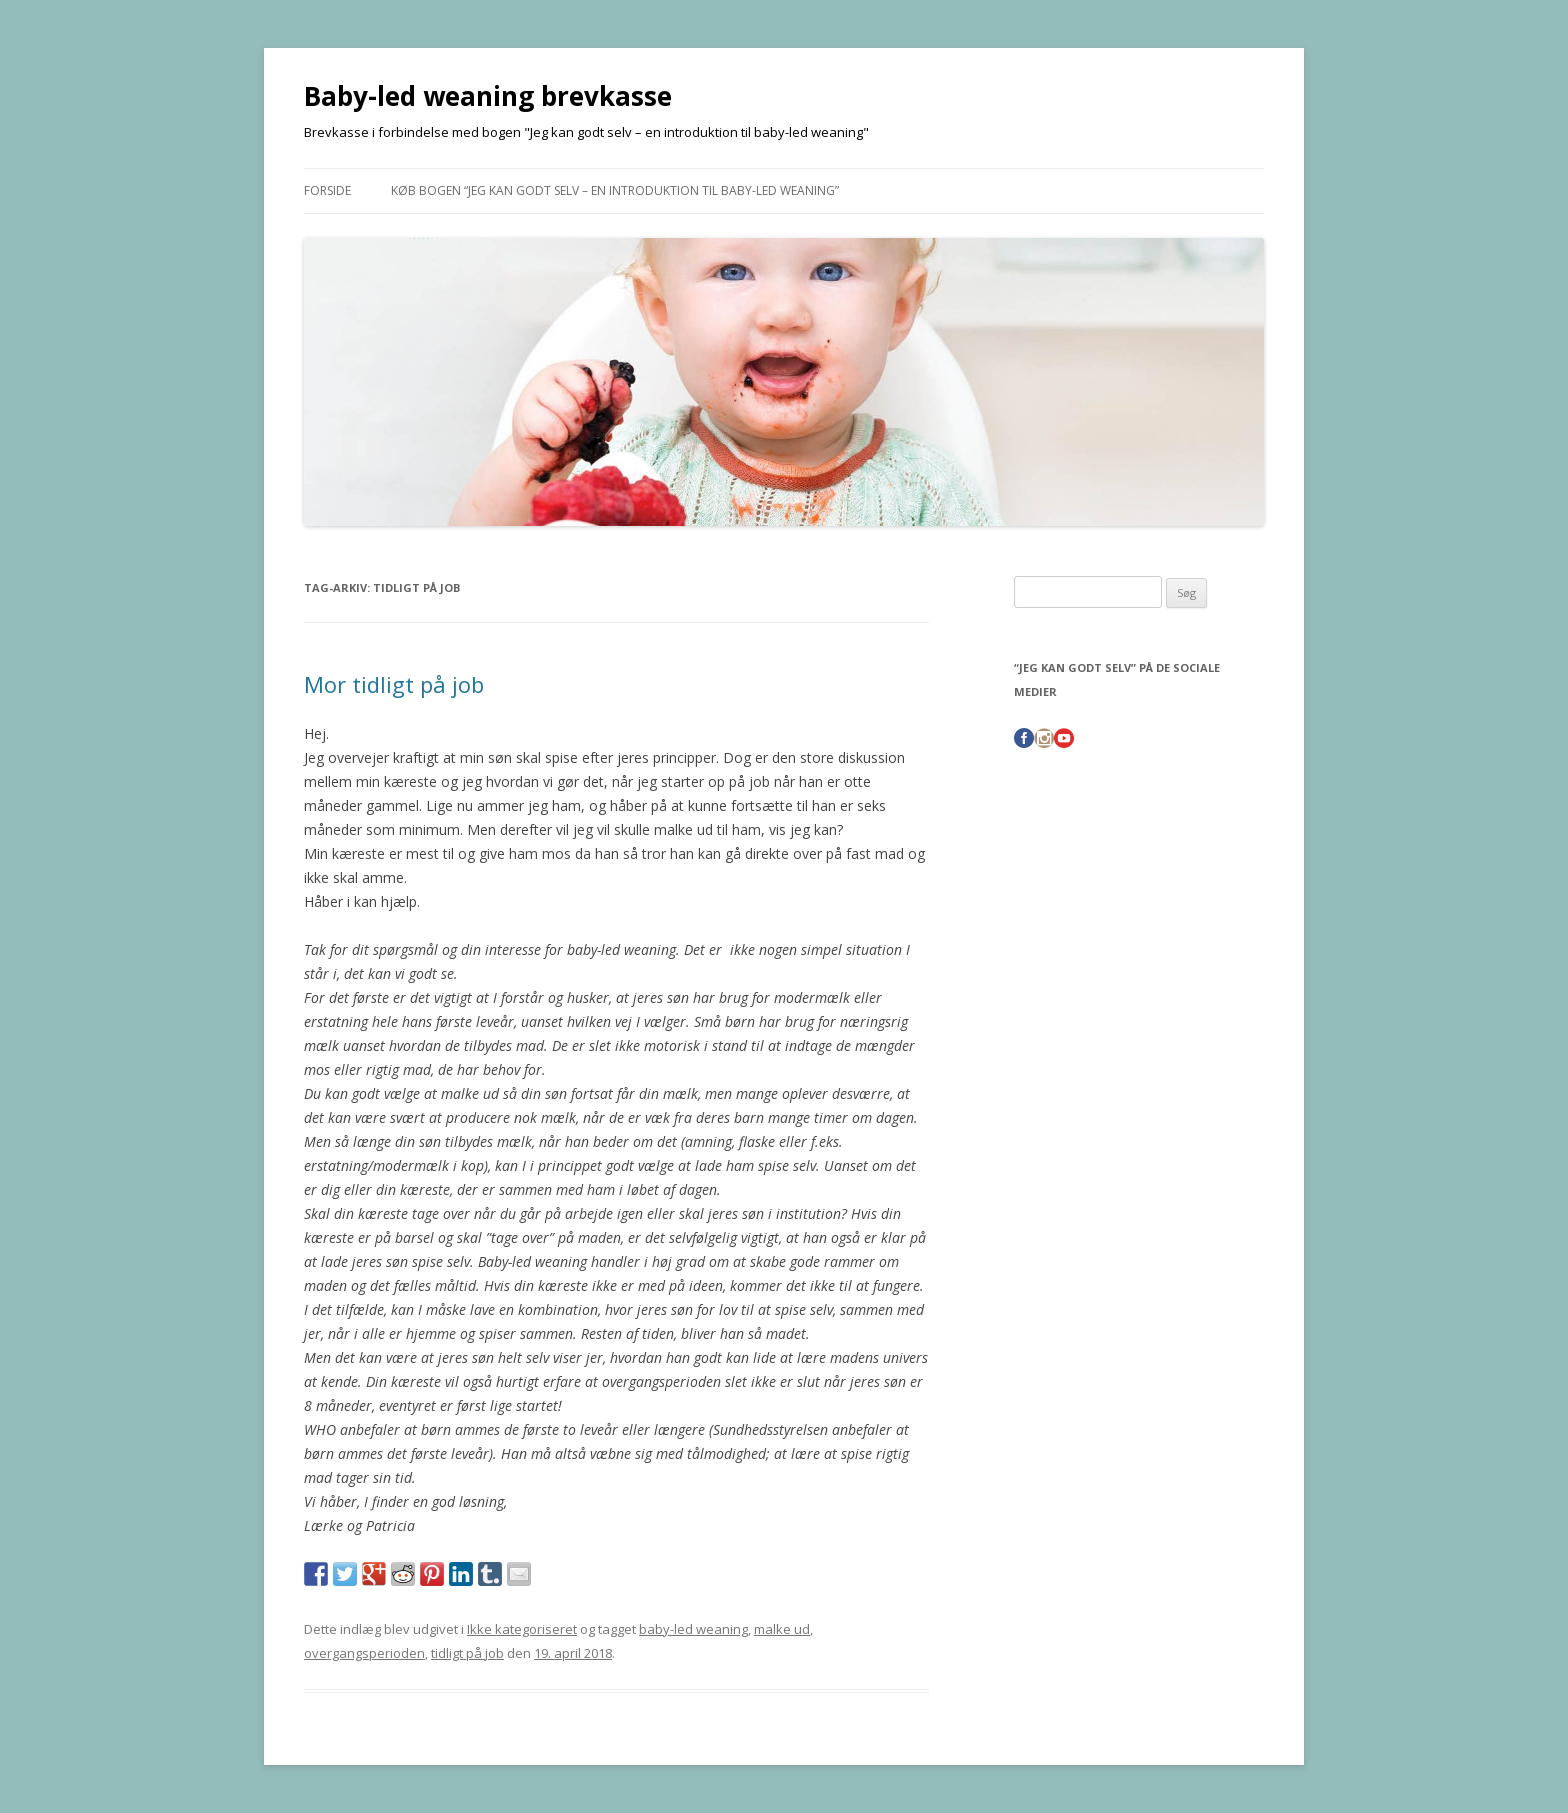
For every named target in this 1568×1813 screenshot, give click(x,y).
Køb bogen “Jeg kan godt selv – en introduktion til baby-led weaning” (615, 190)
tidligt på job (467, 1653)
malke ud (782, 1629)
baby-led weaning (693, 1629)
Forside (327, 190)
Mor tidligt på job (394, 684)
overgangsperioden (364, 1653)
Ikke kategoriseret (522, 1629)
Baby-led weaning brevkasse (488, 96)
